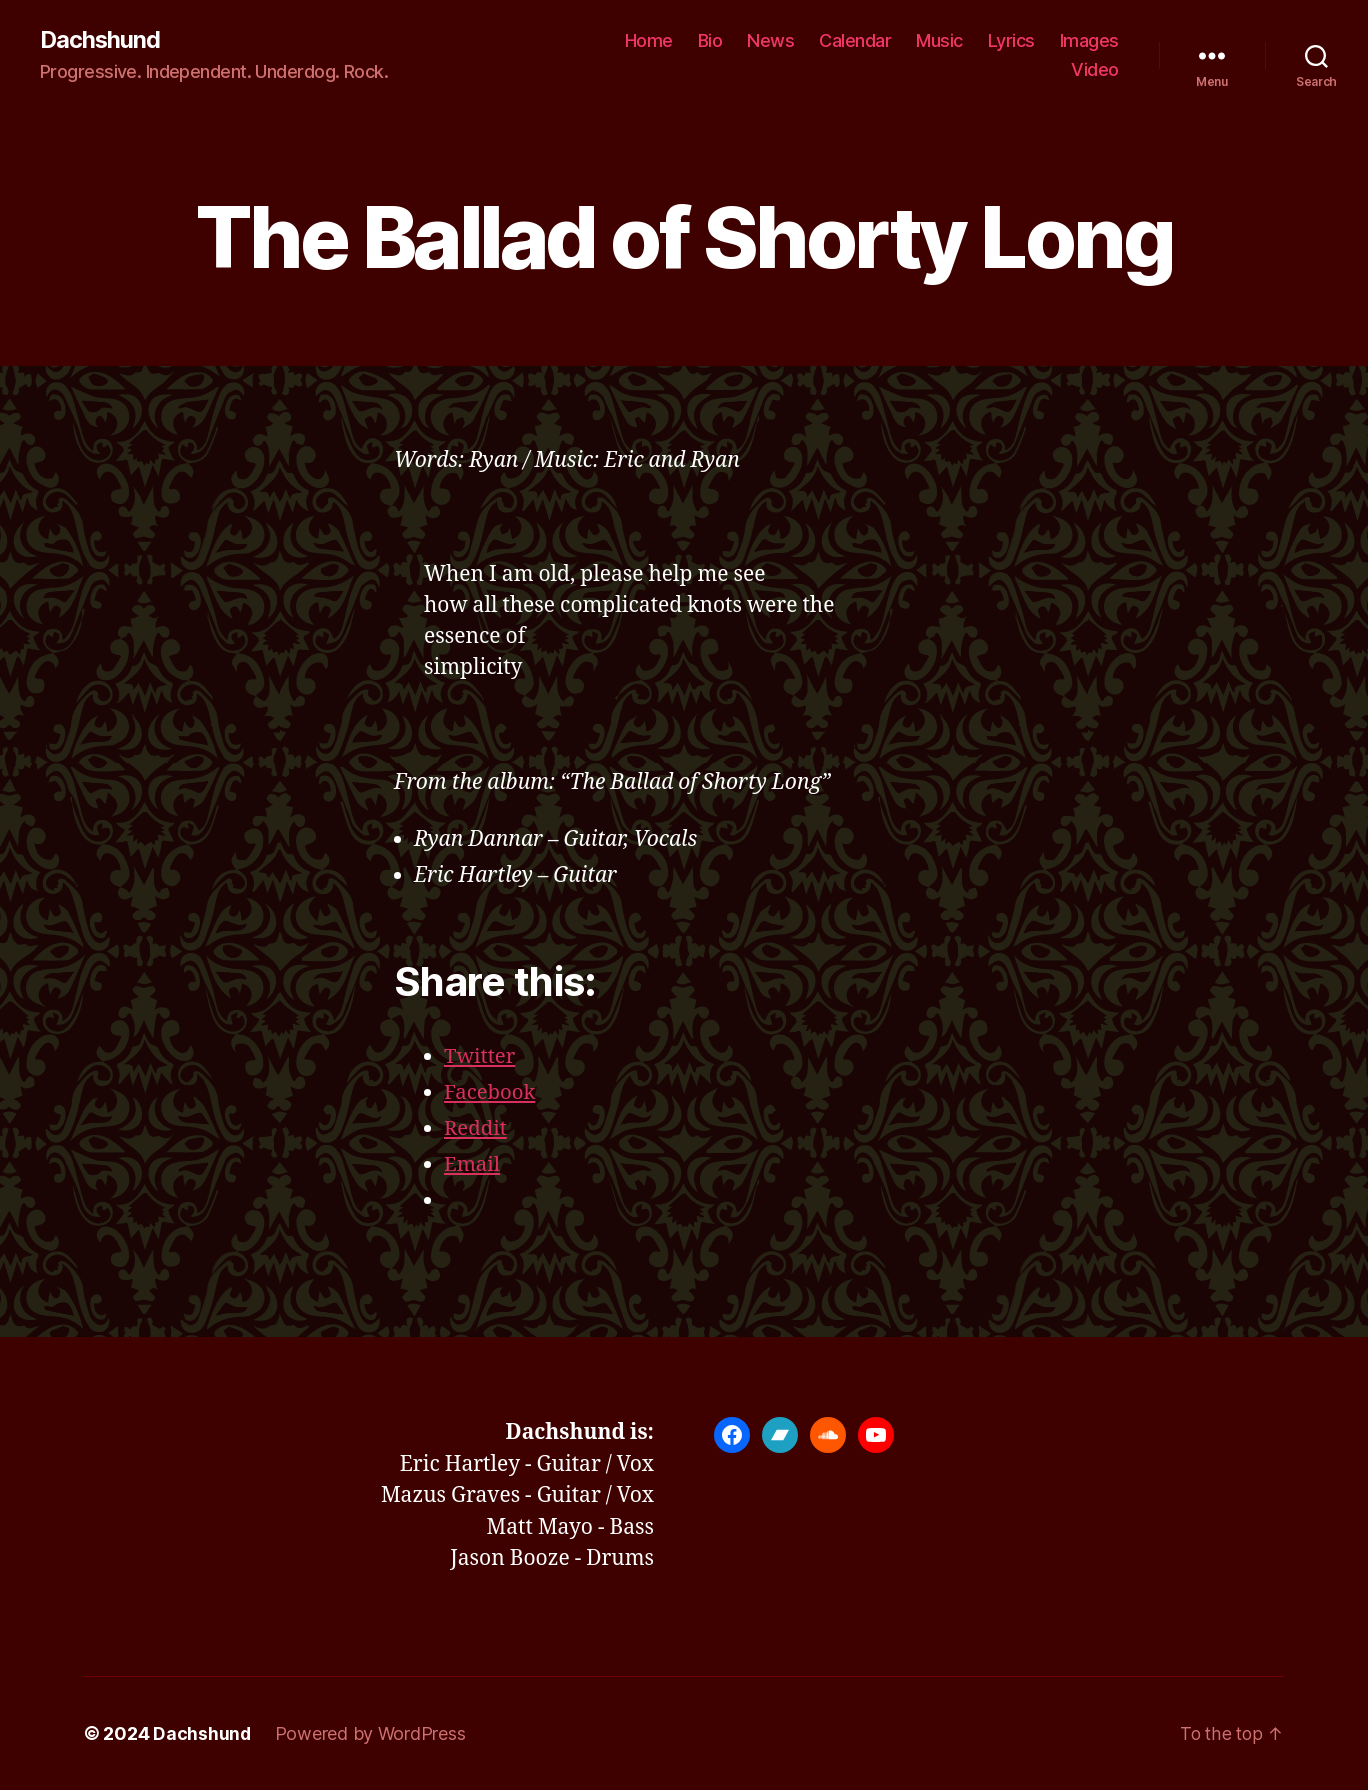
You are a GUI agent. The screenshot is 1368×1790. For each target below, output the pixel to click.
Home (649, 40)
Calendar (855, 40)
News (770, 40)
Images (1089, 40)
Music (939, 40)
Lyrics (1011, 40)
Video (1095, 70)
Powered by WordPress (371, 1733)
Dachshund (101, 40)
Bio (710, 40)
